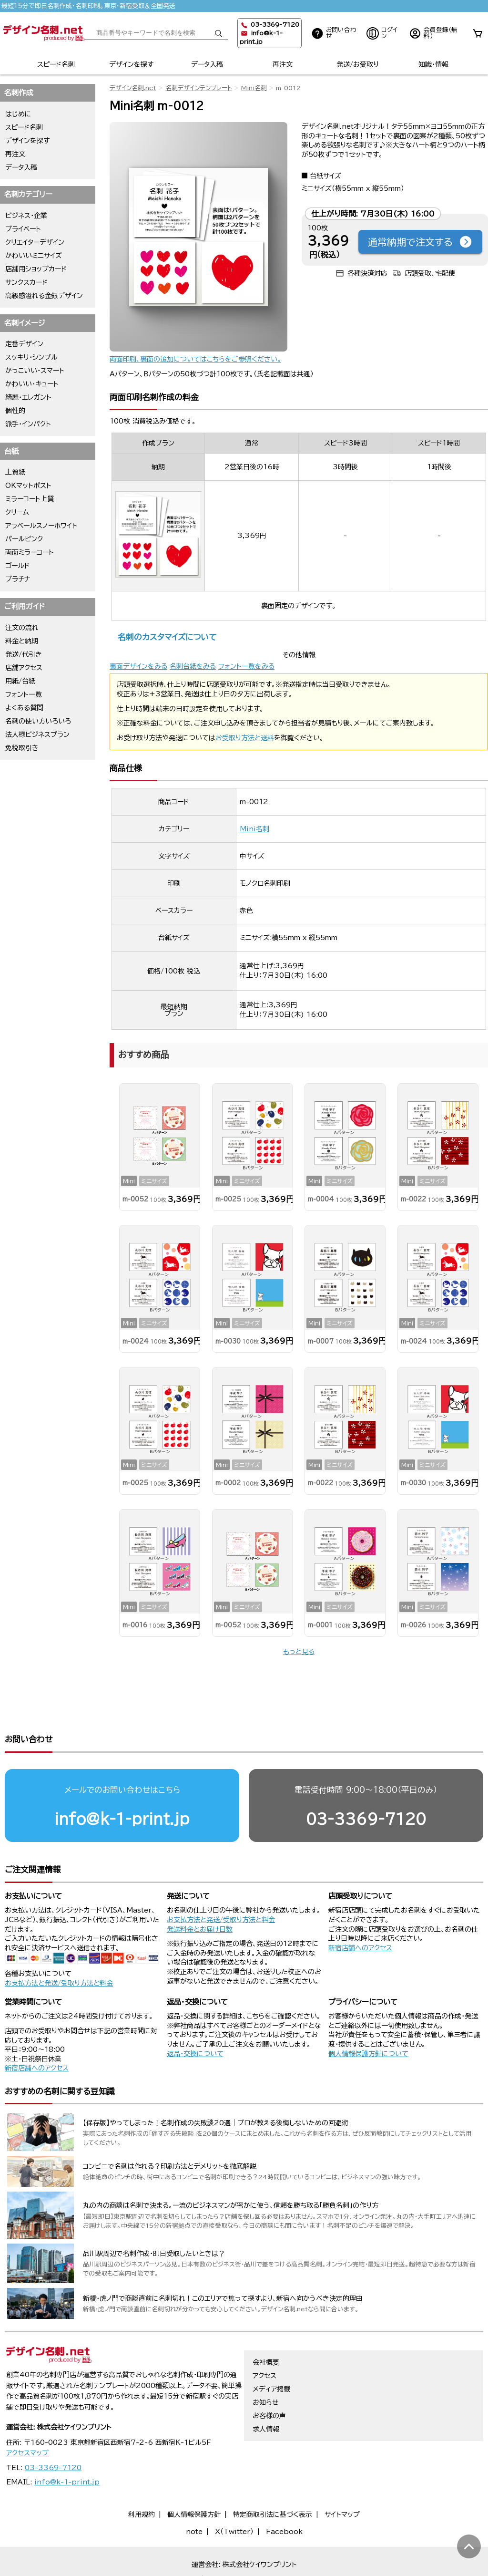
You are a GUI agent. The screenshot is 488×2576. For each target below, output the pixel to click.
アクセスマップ (27, 2416)
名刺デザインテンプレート (198, 88)
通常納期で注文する (420, 242)
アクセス (264, 2339)
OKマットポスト (28, 485)
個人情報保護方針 (194, 2477)
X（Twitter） (234, 2495)
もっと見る (299, 1651)
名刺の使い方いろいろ (38, 721)
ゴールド (17, 565)
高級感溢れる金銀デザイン (44, 295)
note (194, 2495)
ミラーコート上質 (29, 499)
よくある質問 (24, 707)
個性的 (15, 410)
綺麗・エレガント (28, 397)
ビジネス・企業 (26, 215)
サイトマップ (342, 2477)
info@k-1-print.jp (122, 1782)
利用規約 (141, 2477)
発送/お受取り (357, 64)
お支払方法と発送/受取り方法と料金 (59, 1946)
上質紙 (15, 472)
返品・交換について (195, 2017)
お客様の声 (269, 2379)
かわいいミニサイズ (33, 255)
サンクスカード (26, 282)
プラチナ (17, 579)
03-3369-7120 (366, 1782)
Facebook (284, 2495)
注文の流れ (22, 627)
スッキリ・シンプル (31, 357)
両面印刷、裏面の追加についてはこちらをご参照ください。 (195, 359)
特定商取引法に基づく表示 (272, 2477)
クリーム (17, 512)
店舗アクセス (23, 667)
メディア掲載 (271, 2352)
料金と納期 (21, 641)
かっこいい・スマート (34, 370)
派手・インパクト (28, 424)
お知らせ (266, 2365)
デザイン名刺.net (133, 88)
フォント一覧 (23, 694)
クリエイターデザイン (34, 242)
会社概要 (266, 2325)
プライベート (23, 229)
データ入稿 (207, 64)
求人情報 (266, 2392)
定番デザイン (24, 344)
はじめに (18, 114)
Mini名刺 (254, 88)
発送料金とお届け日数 (200, 1892)
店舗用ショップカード (36, 269)
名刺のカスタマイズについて (167, 637)
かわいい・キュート (32, 384)
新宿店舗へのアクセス (360, 1911)
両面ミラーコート (29, 552)
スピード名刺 (56, 64)
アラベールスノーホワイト (41, 525)
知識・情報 (433, 64)
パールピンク (24, 539)
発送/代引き (23, 654)
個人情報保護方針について (368, 2017)
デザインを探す (131, 64)
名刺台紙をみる (193, 666)
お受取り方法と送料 (244, 738)
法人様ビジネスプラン (37, 734)
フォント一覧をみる (246, 666)
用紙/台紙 (20, 681)
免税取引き (22, 748)
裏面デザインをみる (138, 666)
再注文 (283, 64)
